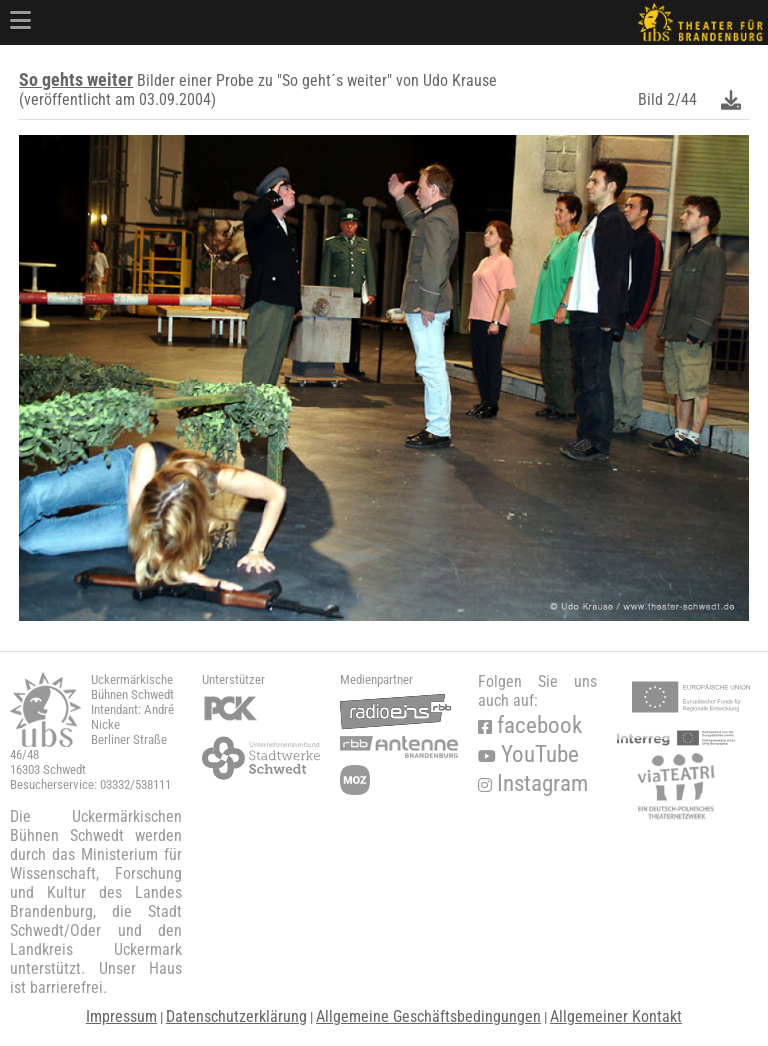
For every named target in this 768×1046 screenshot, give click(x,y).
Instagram (533, 783)
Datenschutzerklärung (236, 1016)
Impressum (121, 1016)
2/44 (682, 99)
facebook (530, 725)
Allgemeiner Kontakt (616, 1016)
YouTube (528, 754)
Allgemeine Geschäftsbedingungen (428, 1016)
